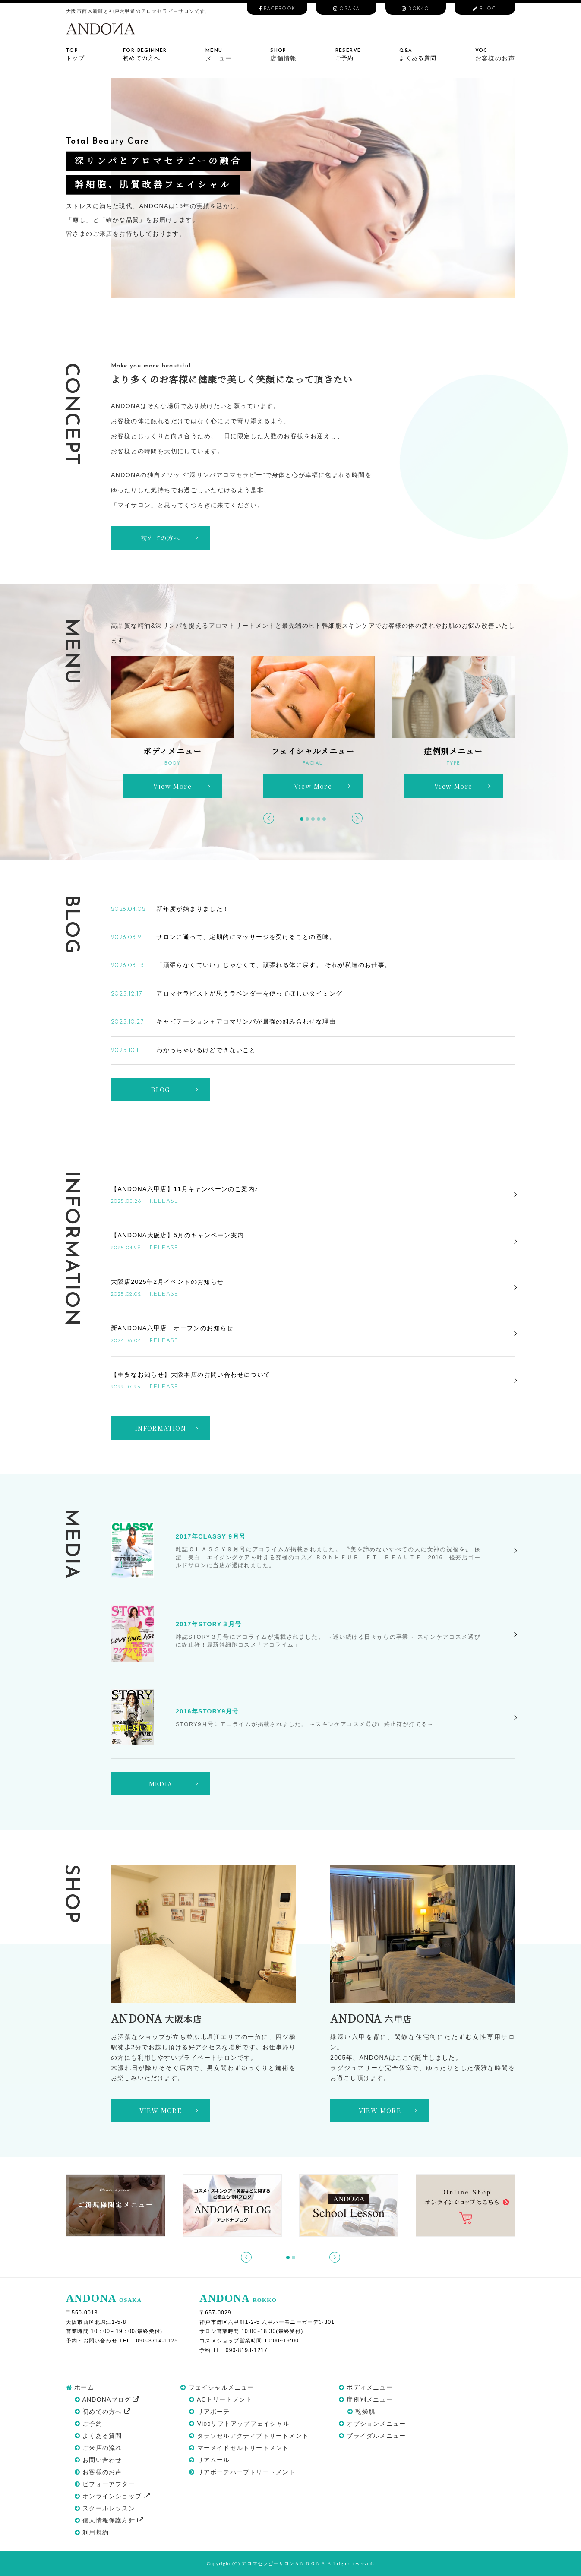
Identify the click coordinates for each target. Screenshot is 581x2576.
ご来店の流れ (98, 2447)
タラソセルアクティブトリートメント (249, 2435)
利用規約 (92, 2532)
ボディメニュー (366, 2387)
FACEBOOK (277, 9)
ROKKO (415, 9)
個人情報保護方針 (109, 2520)
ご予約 (88, 2423)
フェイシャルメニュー (217, 2387)
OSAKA (346, 9)
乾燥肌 (361, 2411)
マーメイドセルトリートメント (239, 2447)
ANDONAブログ (107, 2399)
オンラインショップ (112, 2496)
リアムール (209, 2459)
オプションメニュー (372, 2423)
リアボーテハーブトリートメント (242, 2472)
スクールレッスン (105, 2508)
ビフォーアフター (105, 2484)
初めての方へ (103, 2411)
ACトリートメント (220, 2399)
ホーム (80, 2387)
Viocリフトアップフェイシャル (239, 2423)
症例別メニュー (366, 2399)
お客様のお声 (98, 2472)
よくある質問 (98, 2435)
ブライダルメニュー (372, 2435)
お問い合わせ (98, 2459)
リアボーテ (209, 2411)
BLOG (484, 9)
